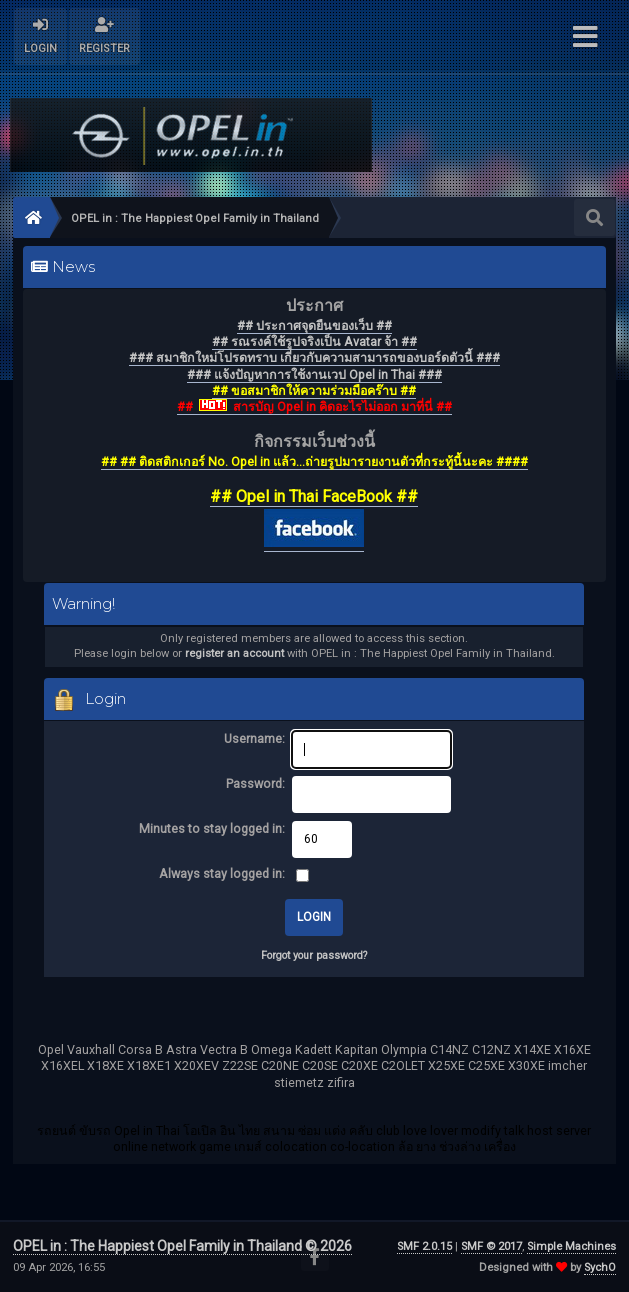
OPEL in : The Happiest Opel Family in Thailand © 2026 (182, 1246)
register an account (234, 653)
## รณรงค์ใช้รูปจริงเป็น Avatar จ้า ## (314, 341)
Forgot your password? (314, 955)
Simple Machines (571, 1246)
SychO (600, 1267)
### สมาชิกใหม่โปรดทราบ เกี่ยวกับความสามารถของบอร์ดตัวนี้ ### (314, 357)
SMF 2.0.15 (424, 1246)
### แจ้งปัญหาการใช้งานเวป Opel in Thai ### (314, 374)
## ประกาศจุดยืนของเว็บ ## (314, 325)
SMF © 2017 (491, 1246)
